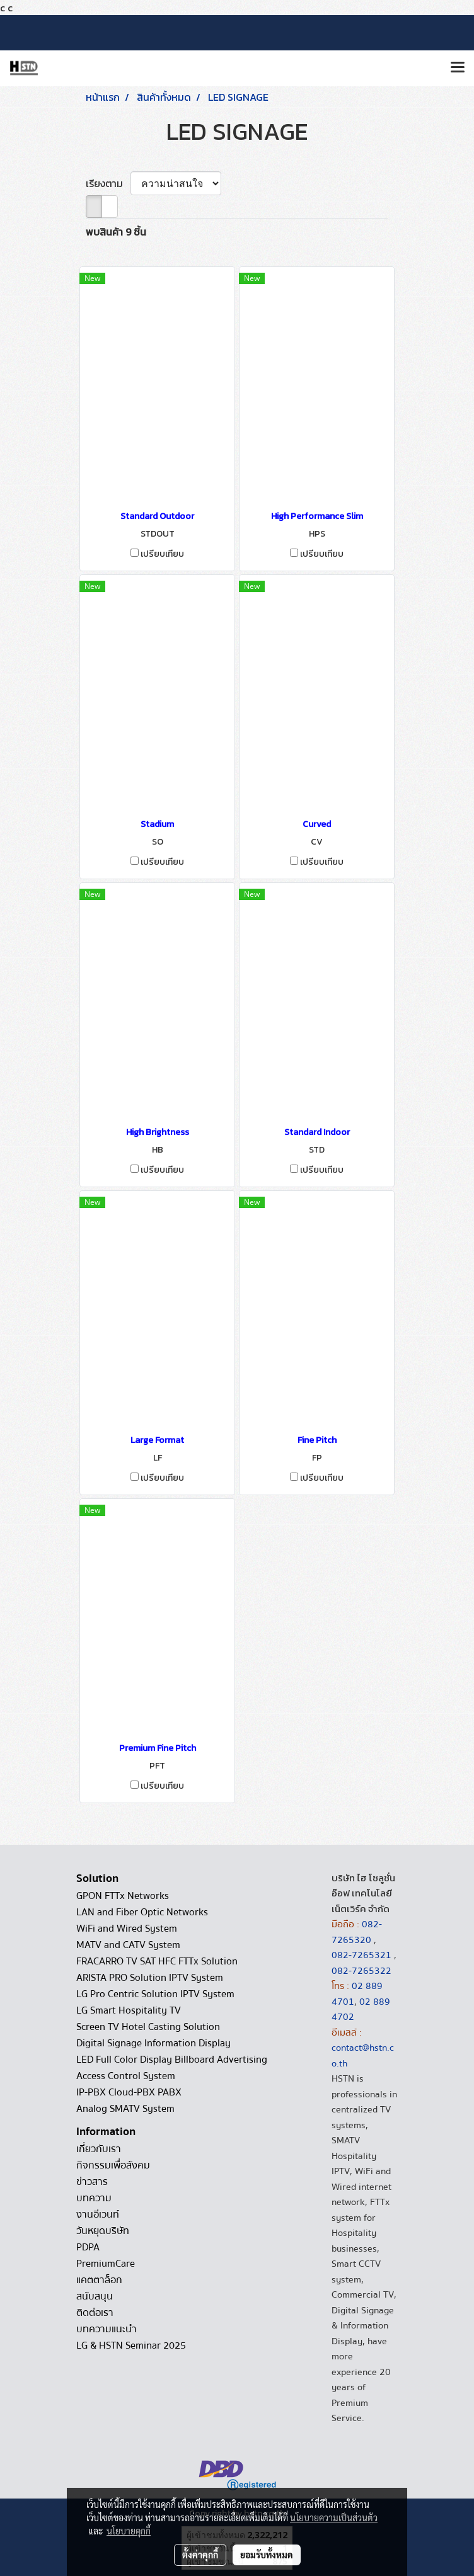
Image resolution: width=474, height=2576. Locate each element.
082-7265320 (357, 1932)
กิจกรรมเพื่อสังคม (113, 2165)
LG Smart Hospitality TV (128, 2010)
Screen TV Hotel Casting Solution (148, 2027)
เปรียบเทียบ (162, 554)
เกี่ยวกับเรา (98, 2149)
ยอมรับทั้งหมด (266, 2554)
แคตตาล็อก (99, 2280)
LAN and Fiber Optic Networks (142, 1912)
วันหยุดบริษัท (102, 2231)
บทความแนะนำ (106, 2329)
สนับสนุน (94, 2296)
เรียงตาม (108, 183)
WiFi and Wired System (126, 1928)
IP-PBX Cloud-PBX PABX (129, 2092)
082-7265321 (361, 1955)
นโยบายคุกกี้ (129, 2530)
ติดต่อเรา (94, 2313)
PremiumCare (105, 2263)
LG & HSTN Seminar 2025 (131, 2345)
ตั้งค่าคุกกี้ (200, 2554)
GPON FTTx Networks (122, 1896)
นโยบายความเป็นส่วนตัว (334, 2517)
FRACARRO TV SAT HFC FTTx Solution (157, 1961)
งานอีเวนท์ (97, 2214)
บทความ (94, 2198)
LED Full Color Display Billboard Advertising (171, 2059)
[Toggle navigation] (457, 68)
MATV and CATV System (128, 1945)
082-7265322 (361, 1970)
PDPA (88, 2247)
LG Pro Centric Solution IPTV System (155, 1994)
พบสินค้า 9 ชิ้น (116, 231)
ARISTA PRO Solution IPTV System (149, 1977)
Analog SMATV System (125, 2108)
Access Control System (125, 2076)
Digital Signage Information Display (153, 2043)
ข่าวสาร (92, 2182)
